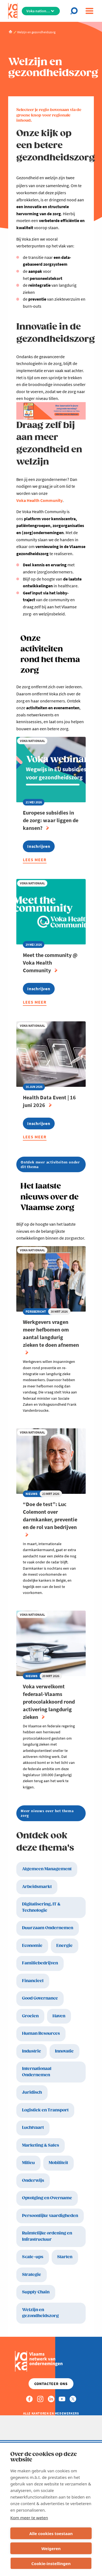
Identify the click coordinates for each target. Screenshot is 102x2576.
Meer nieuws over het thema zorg (47, 1813)
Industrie (31, 2051)
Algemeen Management (47, 1869)
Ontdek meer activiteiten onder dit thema (50, 1164)
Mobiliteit (58, 2162)
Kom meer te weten (29, 2517)
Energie (64, 1945)
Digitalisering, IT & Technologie (41, 1907)
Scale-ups (32, 2257)
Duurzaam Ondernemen (47, 1928)
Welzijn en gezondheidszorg (40, 2313)
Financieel (33, 1980)
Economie (32, 1945)
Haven (58, 2016)
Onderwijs (33, 2180)
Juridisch (32, 2092)
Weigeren (51, 2548)
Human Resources (41, 2033)
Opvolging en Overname (47, 2198)
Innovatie (64, 2051)
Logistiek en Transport (45, 2110)
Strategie (31, 2274)
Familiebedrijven (40, 1963)
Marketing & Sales (40, 2145)
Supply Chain (36, 2292)
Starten (64, 2257)
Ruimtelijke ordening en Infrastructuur (47, 2236)
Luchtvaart (33, 2127)
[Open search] (75, 11)
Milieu (28, 2162)
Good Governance (40, 1998)
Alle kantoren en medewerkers (51, 2413)
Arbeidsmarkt (37, 1886)
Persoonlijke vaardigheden (50, 2215)
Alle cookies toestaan (51, 2533)
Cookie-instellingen (51, 2563)
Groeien (30, 2016)
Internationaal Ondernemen (36, 2072)
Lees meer (35, 860)
